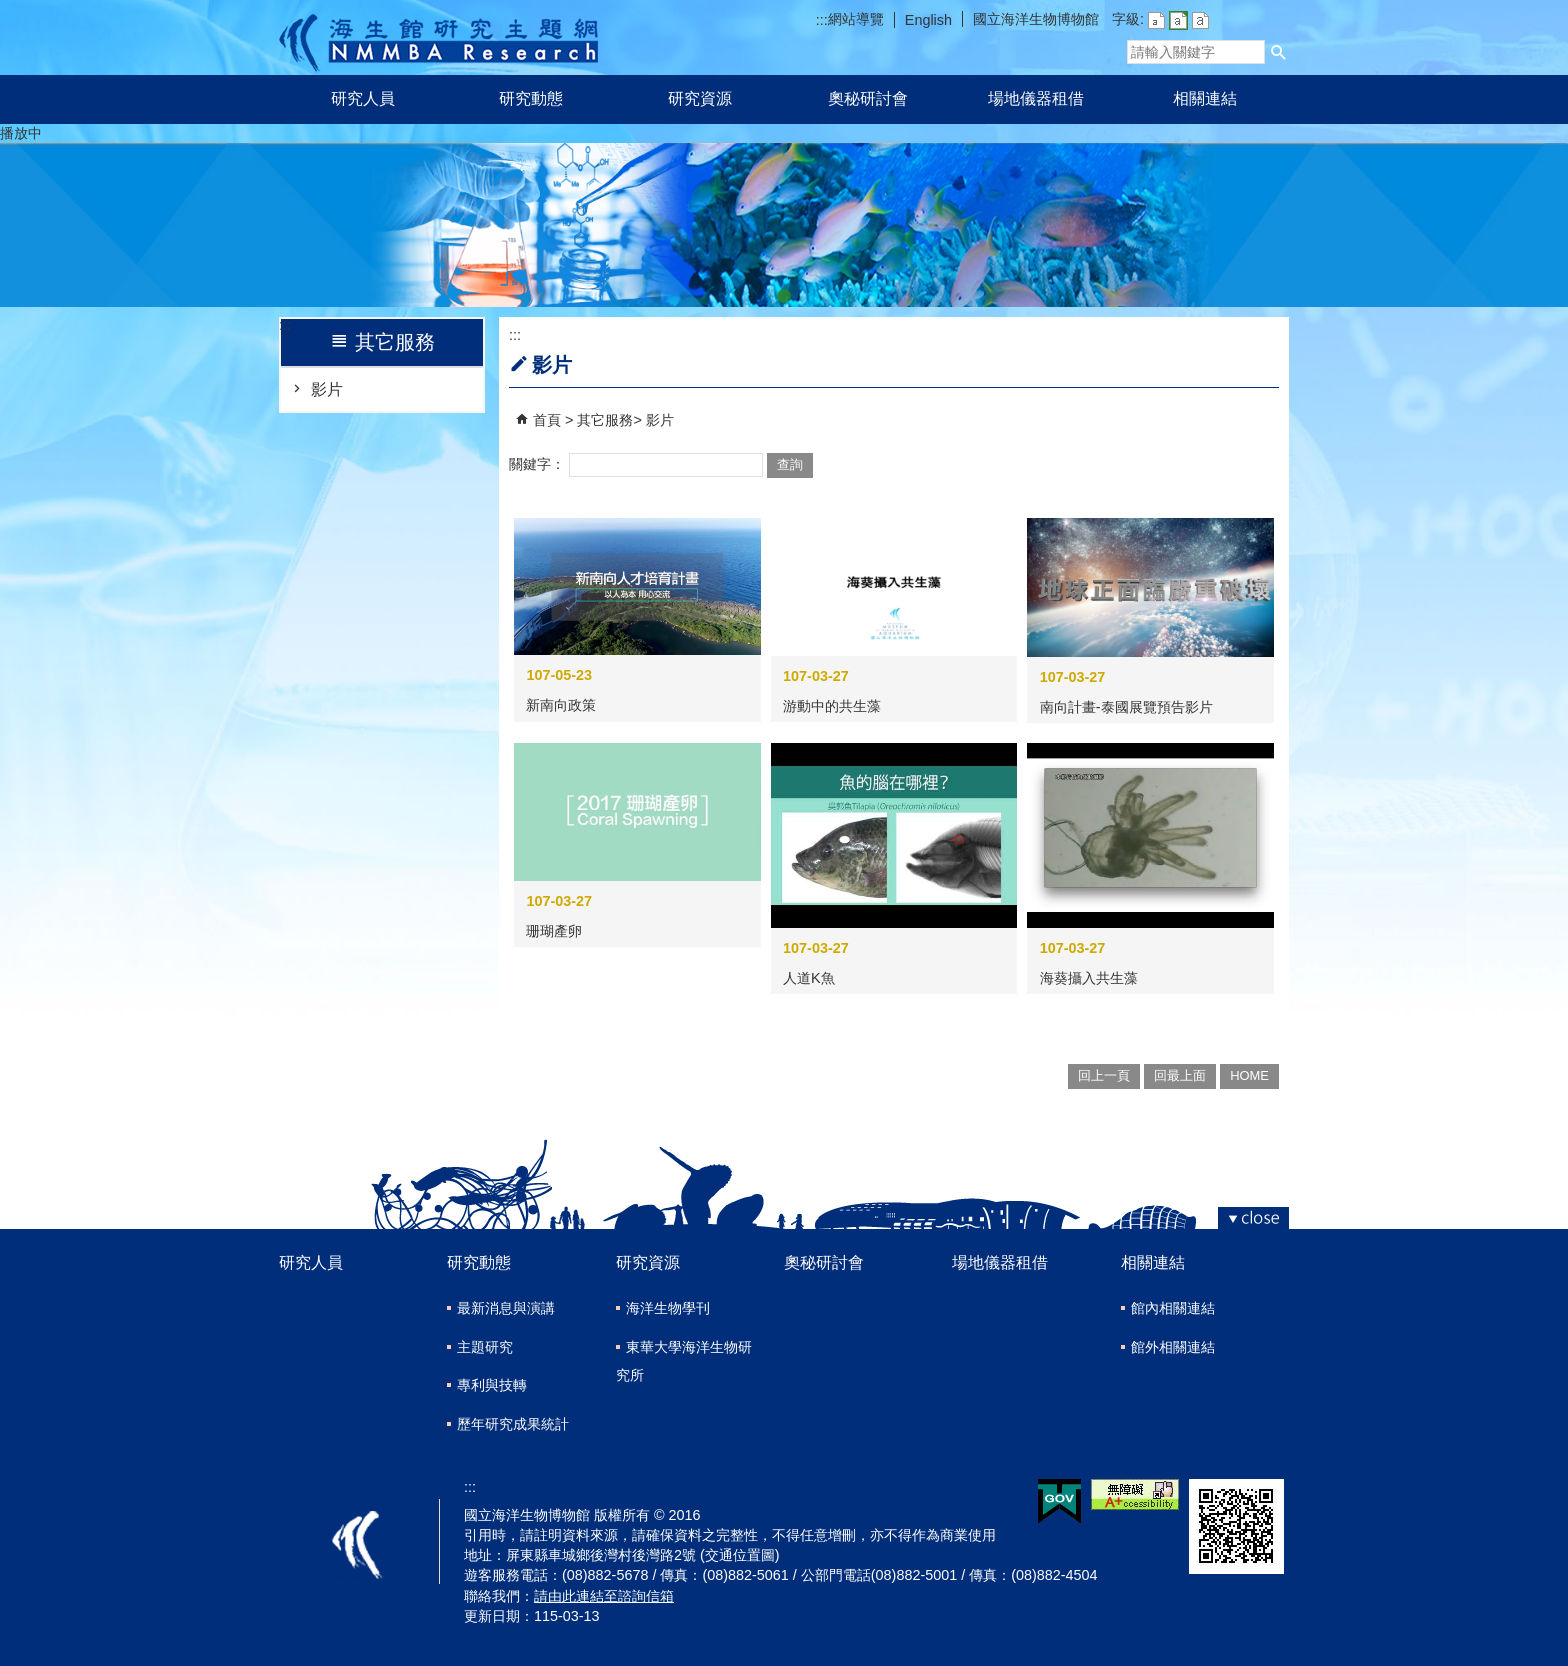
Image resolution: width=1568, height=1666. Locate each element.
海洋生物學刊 (668, 1308)
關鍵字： (537, 464)
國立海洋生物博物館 (1036, 19)
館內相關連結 (1173, 1308)
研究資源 (700, 98)
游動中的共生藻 (832, 706)
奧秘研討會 (868, 98)
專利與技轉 (492, 1385)
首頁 (547, 420)
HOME (1249, 1075)
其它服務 (605, 420)
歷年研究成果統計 (513, 1424)
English (928, 20)
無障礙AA (1135, 1494)
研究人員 (363, 98)
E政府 (1059, 1501)
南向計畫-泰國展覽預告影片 (1126, 707)
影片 (327, 389)
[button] (1279, 52)
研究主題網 (438, 37)
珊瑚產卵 (554, 931)
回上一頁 (1104, 1075)
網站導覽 (856, 19)
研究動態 (531, 98)
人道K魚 (809, 978)
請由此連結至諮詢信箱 (604, 1596)
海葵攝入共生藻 (1089, 978)
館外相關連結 (1173, 1347)
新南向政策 (561, 705)
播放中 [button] (21, 133)
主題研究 (485, 1347)
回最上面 (1180, 1075)
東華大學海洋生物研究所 (684, 1361)
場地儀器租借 (1036, 98)
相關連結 (1205, 98)
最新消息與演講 (506, 1308)
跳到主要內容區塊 (10, 10)
